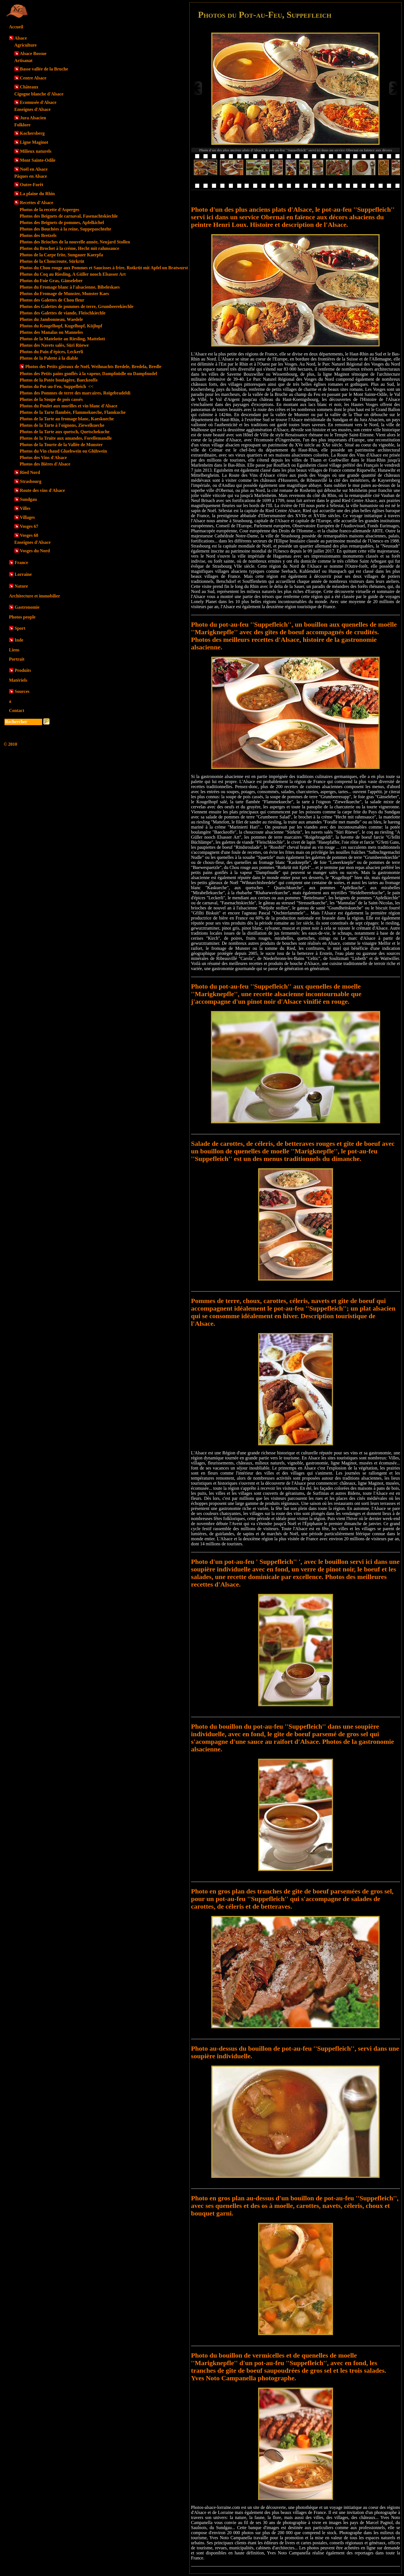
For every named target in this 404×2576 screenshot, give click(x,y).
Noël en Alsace (34, 169)
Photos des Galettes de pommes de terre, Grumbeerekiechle (77, 306)
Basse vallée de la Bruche (44, 69)
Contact (16, 710)
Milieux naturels (35, 151)
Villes (25, 508)
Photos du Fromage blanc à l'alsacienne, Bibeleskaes (70, 287)
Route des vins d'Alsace (42, 490)
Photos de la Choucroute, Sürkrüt (52, 261)
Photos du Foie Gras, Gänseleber (51, 280)
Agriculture (25, 45)
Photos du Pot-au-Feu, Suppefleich (56, 386)
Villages (27, 517)
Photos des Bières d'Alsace (45, 464)
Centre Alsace (33, 78)
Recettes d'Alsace (36, 202)
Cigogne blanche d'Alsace (38, 94)
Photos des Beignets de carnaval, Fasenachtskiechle (69, 216)
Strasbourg (30, 481)
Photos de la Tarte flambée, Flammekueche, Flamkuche (73, 412)
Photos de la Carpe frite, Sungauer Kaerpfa (61, 254)
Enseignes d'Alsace (32, 109)
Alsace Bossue (33, 53)
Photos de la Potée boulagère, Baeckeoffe (59, 380)
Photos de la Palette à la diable (49, 358)
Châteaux (29, 87)
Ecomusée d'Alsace (38, 102)
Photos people (22, 617)
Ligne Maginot (34, 142)
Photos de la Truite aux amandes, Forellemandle (66, 438)
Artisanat (23, 60)
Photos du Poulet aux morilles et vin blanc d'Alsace (68, 405)
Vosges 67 (29, 526)
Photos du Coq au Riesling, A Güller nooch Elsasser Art (73, 274)
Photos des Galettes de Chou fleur (52, 300)
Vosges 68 (29, 535)
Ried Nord (30, 472)
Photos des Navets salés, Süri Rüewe (54, 345)
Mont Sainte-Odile (38, 160)
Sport (20, 628)
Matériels (18, 680)
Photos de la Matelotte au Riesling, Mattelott (62, 338)
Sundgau (28, 499)
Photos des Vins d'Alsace (43, 457)
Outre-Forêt (31, 184)
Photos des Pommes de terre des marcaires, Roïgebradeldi (75, 393)
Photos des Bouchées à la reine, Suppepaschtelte (65, 229)
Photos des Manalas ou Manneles (51, 332)
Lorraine (23, 574)
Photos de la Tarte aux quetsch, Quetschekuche (64, 431)
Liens (14, 649)
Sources (22, 691)
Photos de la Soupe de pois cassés (51, 399)
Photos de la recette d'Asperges (49, 209)
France (21, 562)
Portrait (16, 659)
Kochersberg (32, 133)
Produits (23, 670)
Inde (19, 640)
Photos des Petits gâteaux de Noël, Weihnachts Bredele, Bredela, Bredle (93, 366)
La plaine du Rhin (37, 193)
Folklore (22, 124)
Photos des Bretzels (38, 235)
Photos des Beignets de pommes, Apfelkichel (62, 222)
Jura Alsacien (33, 117)
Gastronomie (27, 607)
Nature (21, 586)
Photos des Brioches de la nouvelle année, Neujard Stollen (75, 241)
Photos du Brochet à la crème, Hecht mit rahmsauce (69, 248)
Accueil (16, 26)
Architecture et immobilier (34, 596)
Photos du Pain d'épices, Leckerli (51, 351)
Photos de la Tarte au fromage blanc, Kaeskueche (67, 418)
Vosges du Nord (35, 550)
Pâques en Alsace (30, 176)
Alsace (20, 38)
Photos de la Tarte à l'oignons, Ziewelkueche (62, 425)
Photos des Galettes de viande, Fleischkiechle (62, 313)
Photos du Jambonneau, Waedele (51, 319)
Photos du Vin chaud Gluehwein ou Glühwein (63, 451)
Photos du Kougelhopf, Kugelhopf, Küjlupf (61, 325)
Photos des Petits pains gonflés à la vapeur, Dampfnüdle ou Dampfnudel (88, 373)
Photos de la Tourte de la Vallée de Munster (61, 444)
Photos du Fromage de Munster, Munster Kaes (64, 293)
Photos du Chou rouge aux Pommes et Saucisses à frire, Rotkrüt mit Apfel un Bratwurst (104, 267)
